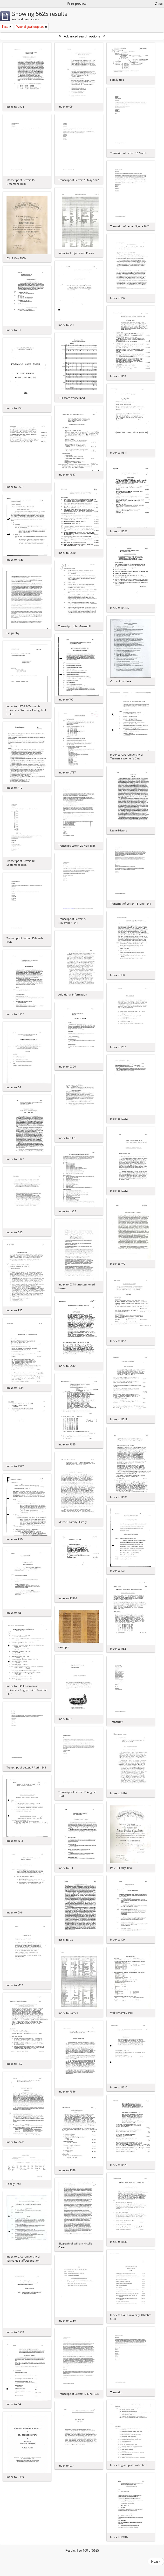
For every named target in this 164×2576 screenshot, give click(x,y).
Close (159, 3)
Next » (155, 2561)
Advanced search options (82, 36)
